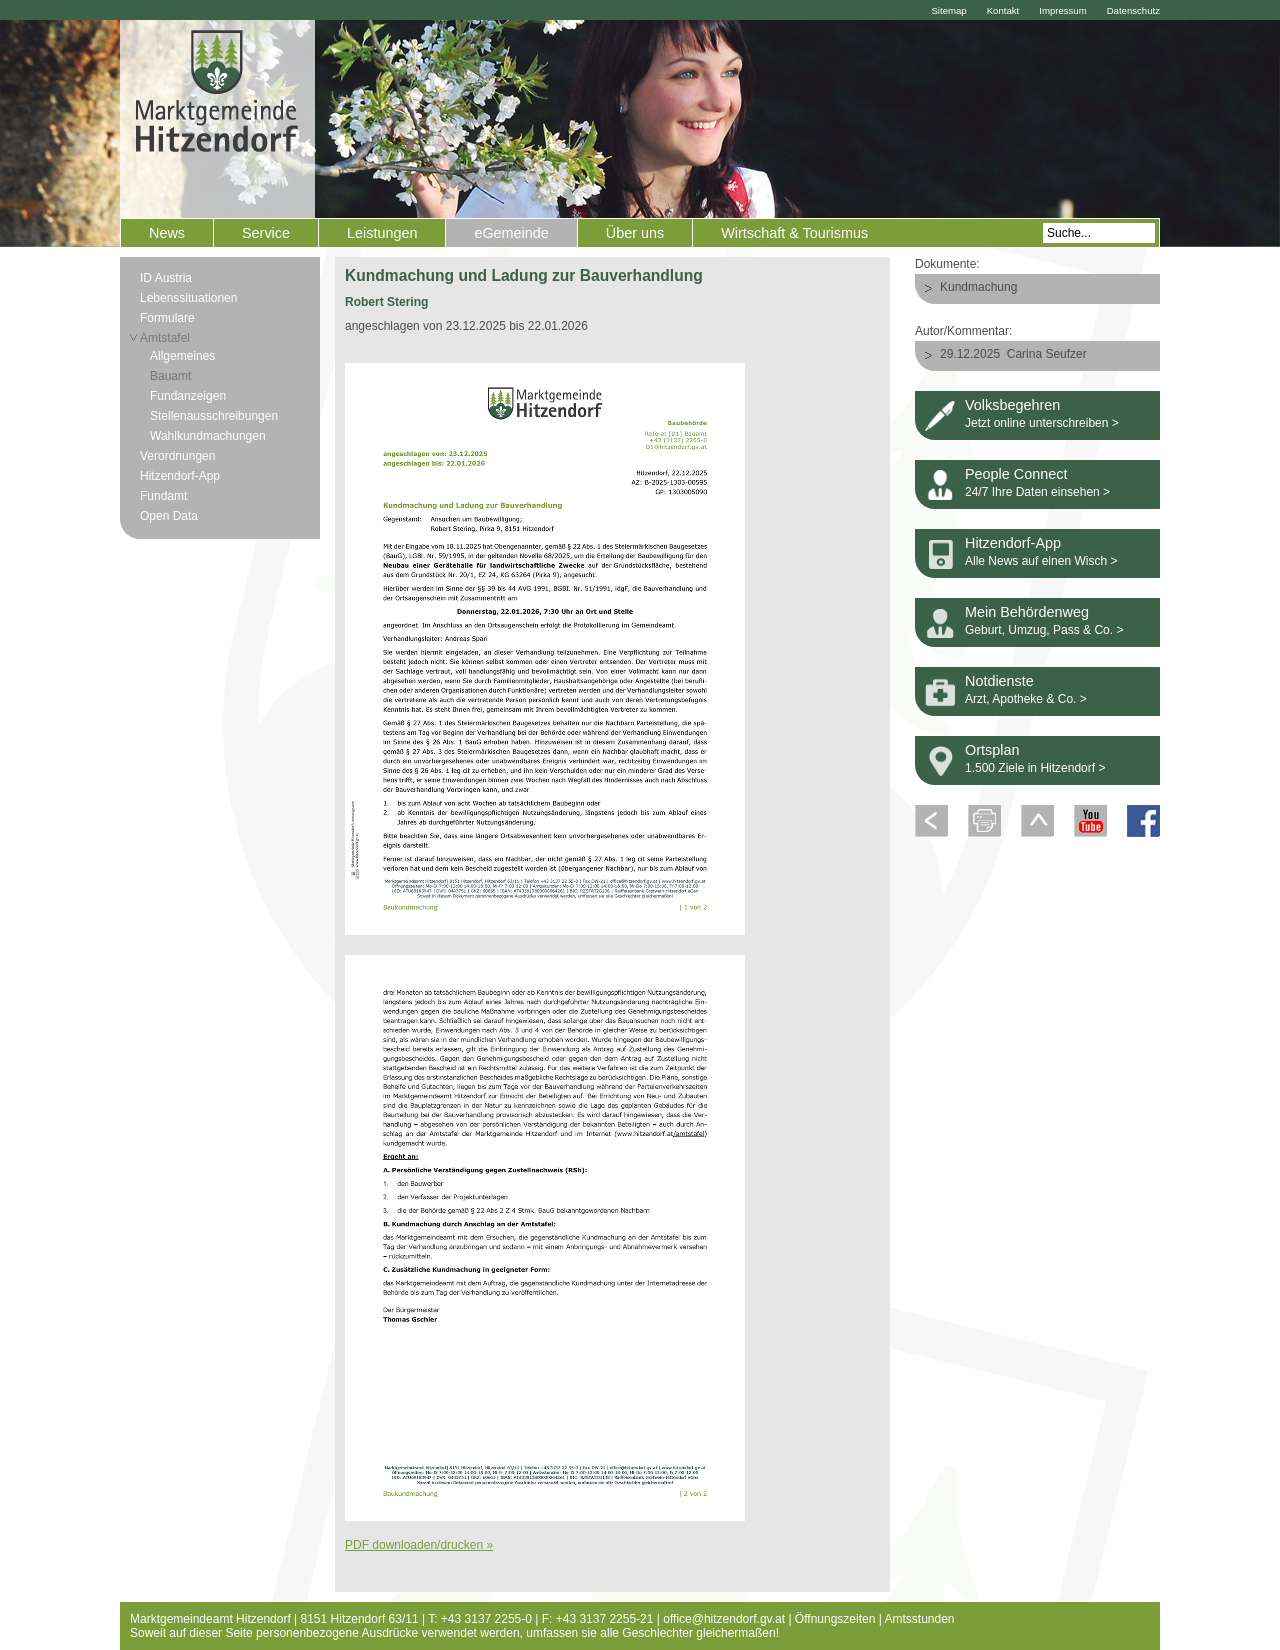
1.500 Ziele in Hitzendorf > (1035, 768)
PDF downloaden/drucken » (419, 1545)
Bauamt (170, 376)
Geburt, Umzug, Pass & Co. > (1044, 630)
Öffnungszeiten (835, 1619)
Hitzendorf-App (180, 476)
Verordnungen (177, 456)
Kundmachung (978, 287)
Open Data (169, 516)
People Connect (1016, 474)
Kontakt (1003, 10)
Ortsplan (992, 750)
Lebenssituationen (188, 298)
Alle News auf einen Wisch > (1041, 561)
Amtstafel (165, 338)
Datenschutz (1133, 10)
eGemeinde (511, 233)
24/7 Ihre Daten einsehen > (1037, 492)
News (167, 233)
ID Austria (166, 278)
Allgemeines (182, 356)
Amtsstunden (920, 1619)
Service (266, 233)
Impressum (1062, 10)
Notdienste (999, 681)
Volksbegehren (1012, 405)
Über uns (635, 233)
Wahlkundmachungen (208, 436)
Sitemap (948, 10)
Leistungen (382, 233)
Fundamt (163, 496)
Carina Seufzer (1047, 354)
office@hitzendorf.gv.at (724, 1619)
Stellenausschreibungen (214, 416)
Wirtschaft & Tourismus (794, 233)
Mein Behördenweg (1027, 612)
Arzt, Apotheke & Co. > (1026, 699)
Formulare (167, 318)
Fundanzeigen (188, 396)
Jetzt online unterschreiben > (1042, 423)
